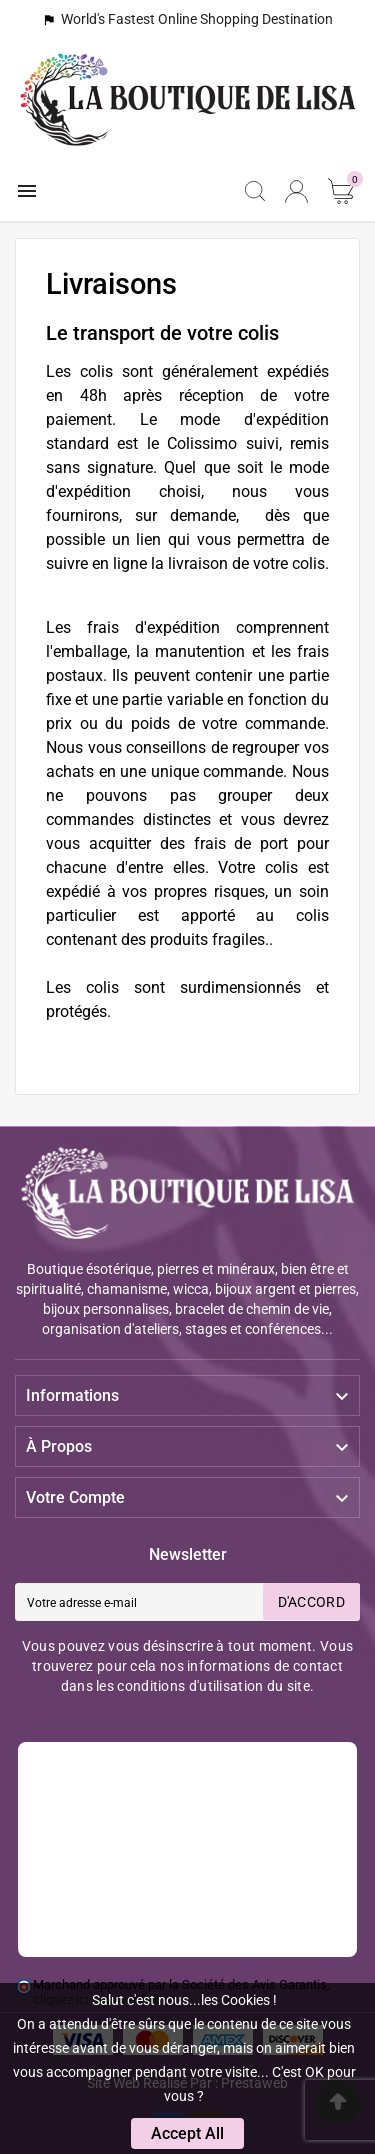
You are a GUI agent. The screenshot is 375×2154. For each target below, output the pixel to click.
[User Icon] (296, 191)
